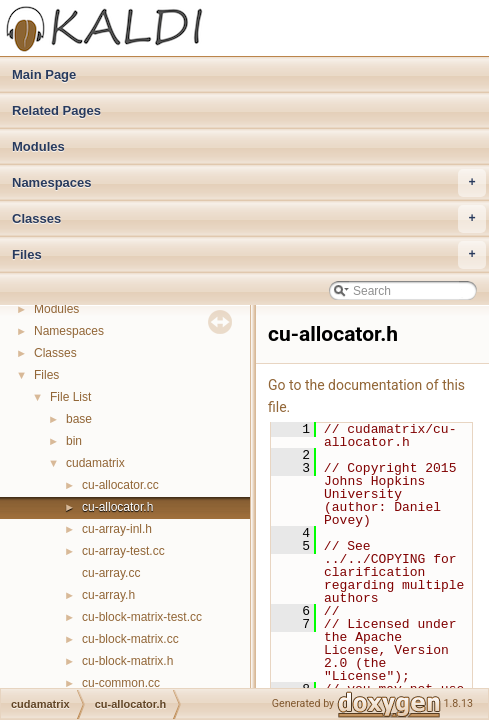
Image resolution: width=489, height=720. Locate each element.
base (79, 419)
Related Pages (56, 110)
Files (249, 255)
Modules (38, 146)
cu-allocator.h (117, 507)
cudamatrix (95, 463)
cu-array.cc (111, 573)
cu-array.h (108, 595)
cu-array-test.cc (123, 551)
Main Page (44, 74)
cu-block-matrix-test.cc (142, 617)
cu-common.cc (121, 683)
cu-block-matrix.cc (130, 639)
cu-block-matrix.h (127, 661)
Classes (249, 219)
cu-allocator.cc (120, 485)
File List (70, 397)
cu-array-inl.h (117, 529)
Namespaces (249, 183)
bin (74, 441)
